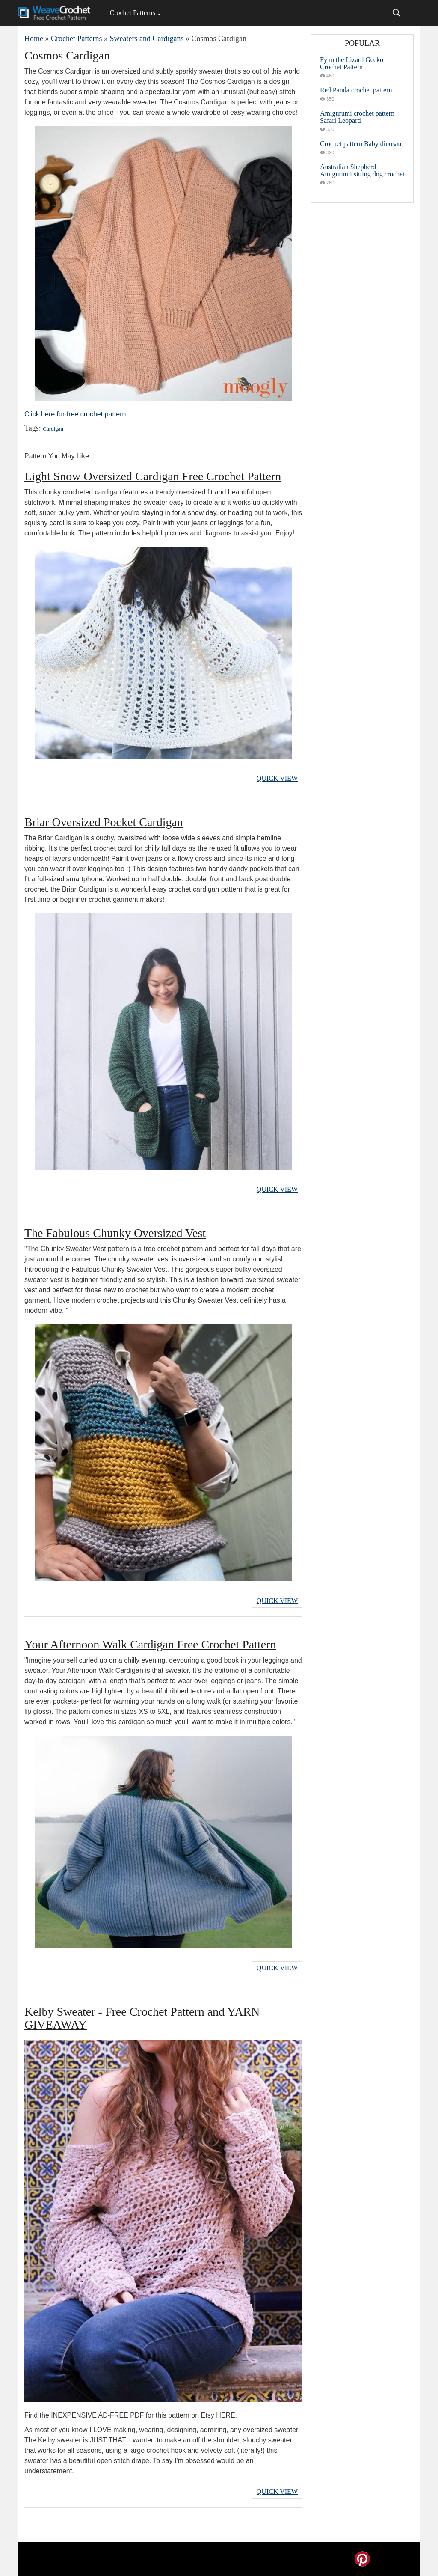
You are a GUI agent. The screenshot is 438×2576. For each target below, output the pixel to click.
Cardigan (53, 428)
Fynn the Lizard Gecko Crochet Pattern (351, 63)
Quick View (277, 778)
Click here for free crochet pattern (75, 414)
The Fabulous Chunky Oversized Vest (115, 1233)
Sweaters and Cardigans (146, 38)
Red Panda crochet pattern (356, 90)
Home (33, 38)
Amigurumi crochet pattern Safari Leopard (357, 117)
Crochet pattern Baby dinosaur (362, 143)
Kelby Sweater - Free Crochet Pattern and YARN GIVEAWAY (142, 2018)
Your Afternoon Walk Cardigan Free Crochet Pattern (150, 1644)
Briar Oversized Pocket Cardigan (103, 822)
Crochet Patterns (132, 12)
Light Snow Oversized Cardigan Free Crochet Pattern (152, 476)
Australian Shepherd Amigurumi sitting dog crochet (362, 170)
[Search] (396, 12)
